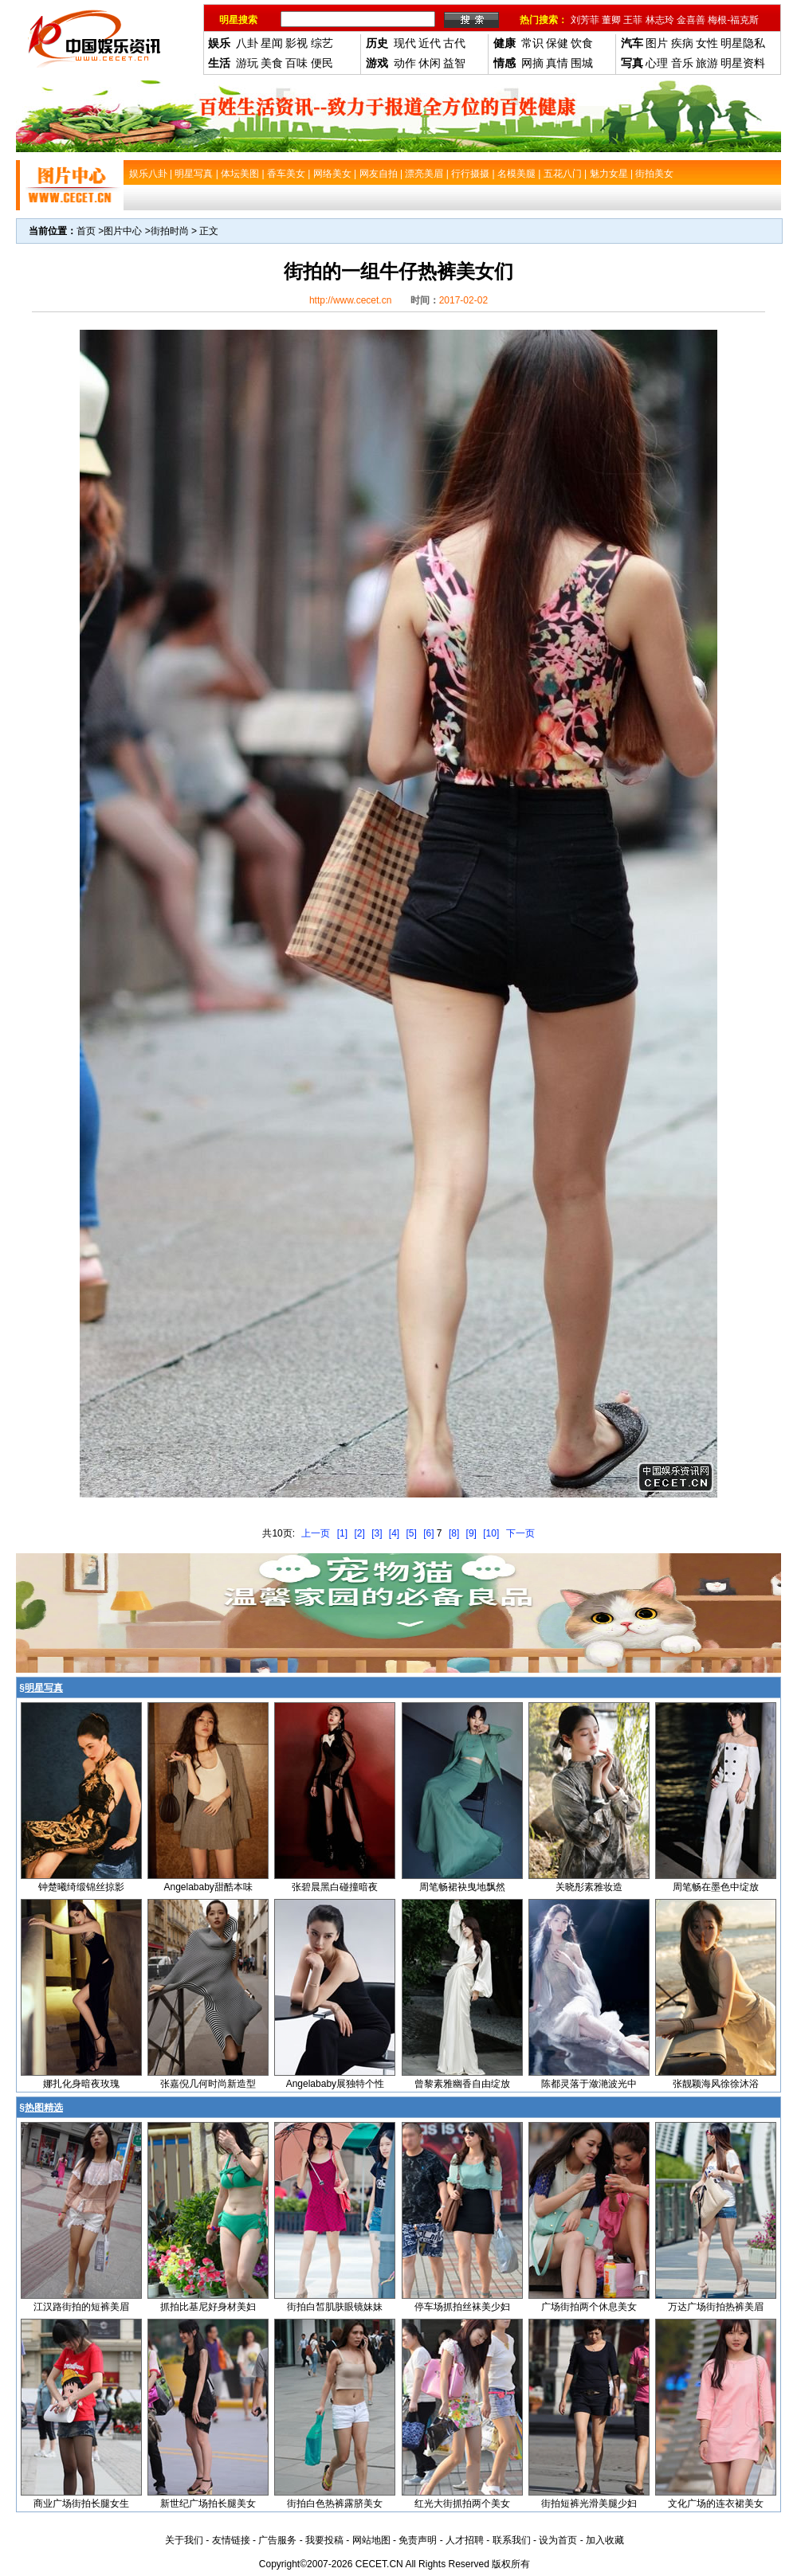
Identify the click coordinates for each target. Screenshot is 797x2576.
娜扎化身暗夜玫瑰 (81, 2083)
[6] (428, 1533)
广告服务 (277, 2540)
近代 (429, 43)
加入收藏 (605, 2540)
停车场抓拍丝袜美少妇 (462, 2306)
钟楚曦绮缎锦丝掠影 (81, 1887)
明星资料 (742, 63)
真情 (557, 63)
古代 (454, 43)
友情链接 (231, 2540)
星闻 (272, 43)
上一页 (315, 1533)
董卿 (611, 19)
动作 (405, 63)
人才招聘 (465, 2540)
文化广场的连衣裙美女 (716, 2503)
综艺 (322, 43)
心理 (657, 63)
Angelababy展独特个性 (335, 2083)
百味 (296, 63)
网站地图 (371, 2540)
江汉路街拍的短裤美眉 (81, 2306)
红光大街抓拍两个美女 (462, 2503)
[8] (454, 1533)
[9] (471, 1533)
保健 (557, 43)
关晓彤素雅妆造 (589, 1887)
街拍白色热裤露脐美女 (335, 2503)
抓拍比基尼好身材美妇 (208, 2306)
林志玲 (660, 19)
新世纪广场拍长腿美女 (208, 2503)
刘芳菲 (585, 19)
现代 (405, 43)
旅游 (707, 63)
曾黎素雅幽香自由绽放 (462, 2083)
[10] (491, 1533)
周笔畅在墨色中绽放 (716, 1887)
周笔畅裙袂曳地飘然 (462, 1887)
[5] (411, 1533)
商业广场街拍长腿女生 (81, 2503)
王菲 (632, 19)
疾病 (682, 43)
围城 (582, 63)
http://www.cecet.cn (350, 300)
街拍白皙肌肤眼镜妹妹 (335, 2306)
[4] (394, 1533)
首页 (86, 231)
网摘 (532, 63)
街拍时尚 (170, 231)
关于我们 (184, 2540)
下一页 (520, 1533)
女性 (707, 43)
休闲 (429, 63)
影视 (296, 43)
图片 (657, 43)
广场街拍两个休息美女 (589, 2306)
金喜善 (691, 19)
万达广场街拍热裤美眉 (716, 2306)
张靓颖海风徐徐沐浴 (716, 2083)
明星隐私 (742, 43)
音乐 (682, 63)
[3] (376, 1533)
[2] (359, 1533)
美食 (272, 63)
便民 (322, 63)
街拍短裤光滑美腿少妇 (589, 2503)
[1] (342, 1533)
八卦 (247, 43)
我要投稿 (324, 2540)
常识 (532, 43)
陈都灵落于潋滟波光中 (589, 2083)
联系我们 (512, 2540)
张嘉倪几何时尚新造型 (208, 2083)
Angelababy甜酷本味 (207, 1887)
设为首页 (558, 2540)
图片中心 (123, 231)
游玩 (247, 63)
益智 (454, 63)
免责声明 (417, 2540)
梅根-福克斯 (733, 19)
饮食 (582, 43)
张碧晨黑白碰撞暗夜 (335, 1887)
